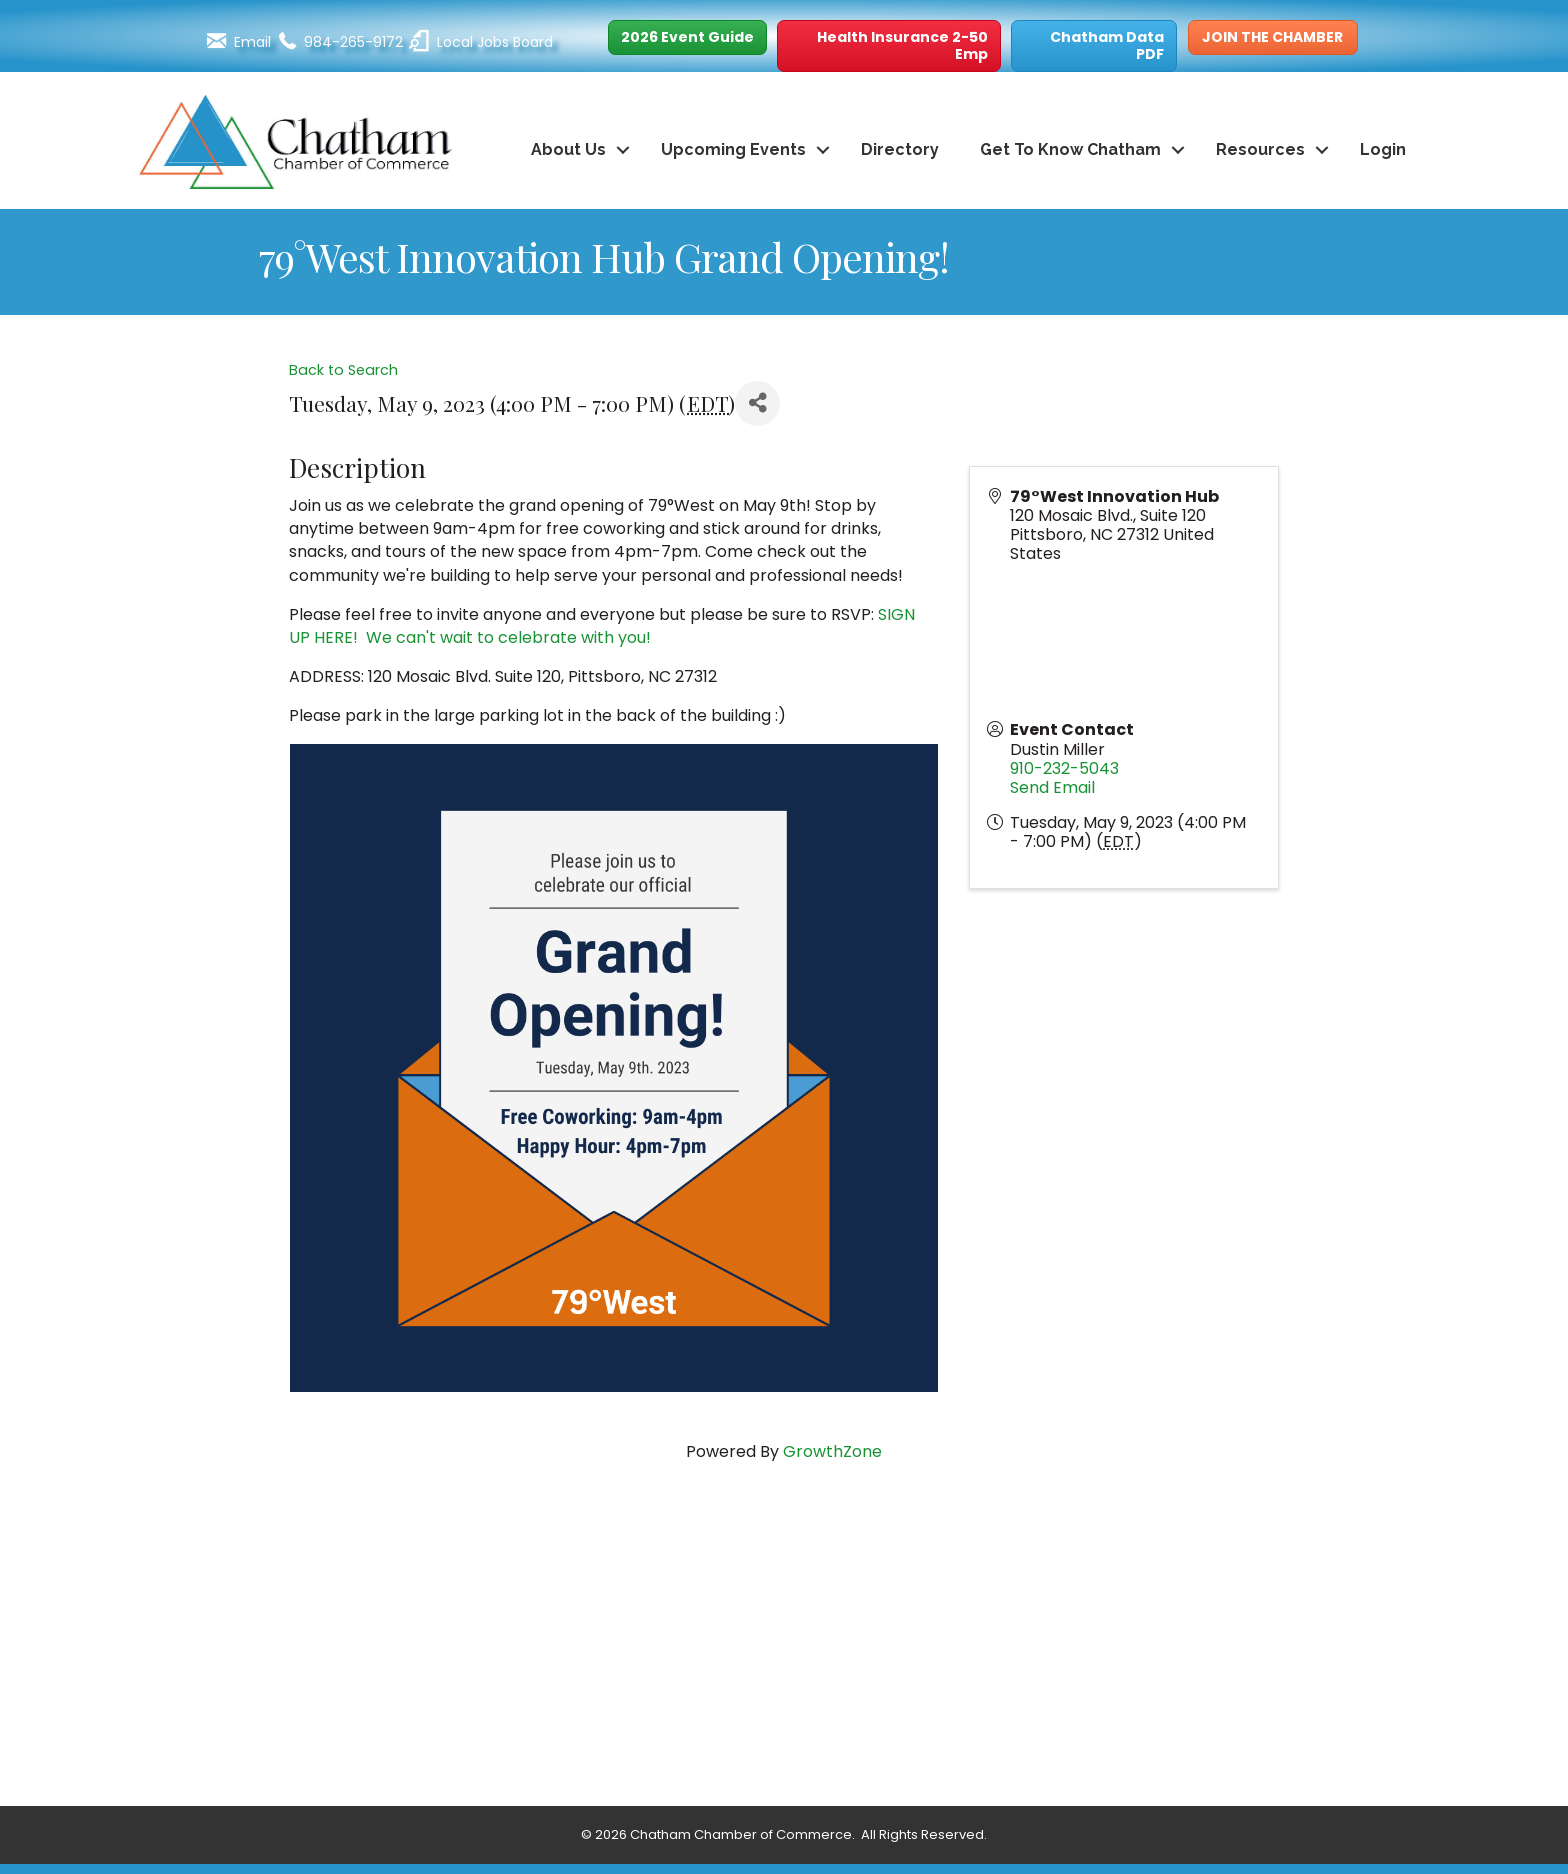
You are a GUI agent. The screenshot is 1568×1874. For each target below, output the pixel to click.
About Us (568, 149)
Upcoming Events (733, 149)
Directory (900, 149)
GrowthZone (832, 1451)
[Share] (757, 403)
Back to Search (343, 370)
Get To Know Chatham (1070, 149)
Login (1383, 149)
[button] (687, 37)
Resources (1260, 149)
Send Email (1052, 787)
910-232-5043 (1064, 768)
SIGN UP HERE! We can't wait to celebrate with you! (602, 626)
